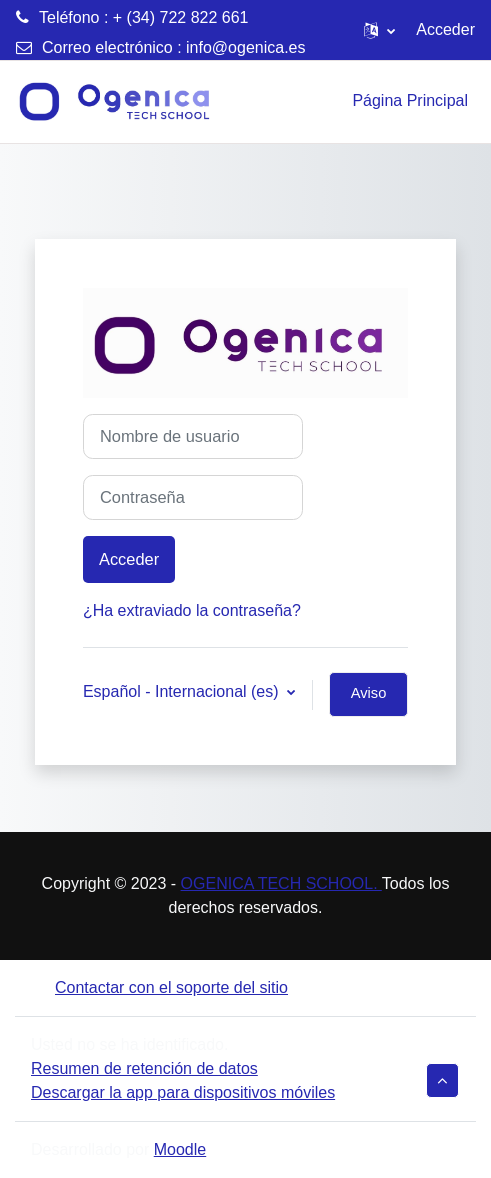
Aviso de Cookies (368, 701)
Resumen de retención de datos (144, 1068)
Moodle (180, 1149)
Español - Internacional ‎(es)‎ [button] (183, 691)
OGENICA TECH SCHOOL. (281, 883)
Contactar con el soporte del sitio (159, 987)
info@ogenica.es (245, 47)
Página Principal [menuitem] (410, 100)
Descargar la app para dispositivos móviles (183, 1092)
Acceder (445, 29)
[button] (379, 30)
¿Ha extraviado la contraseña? (192, 610)
